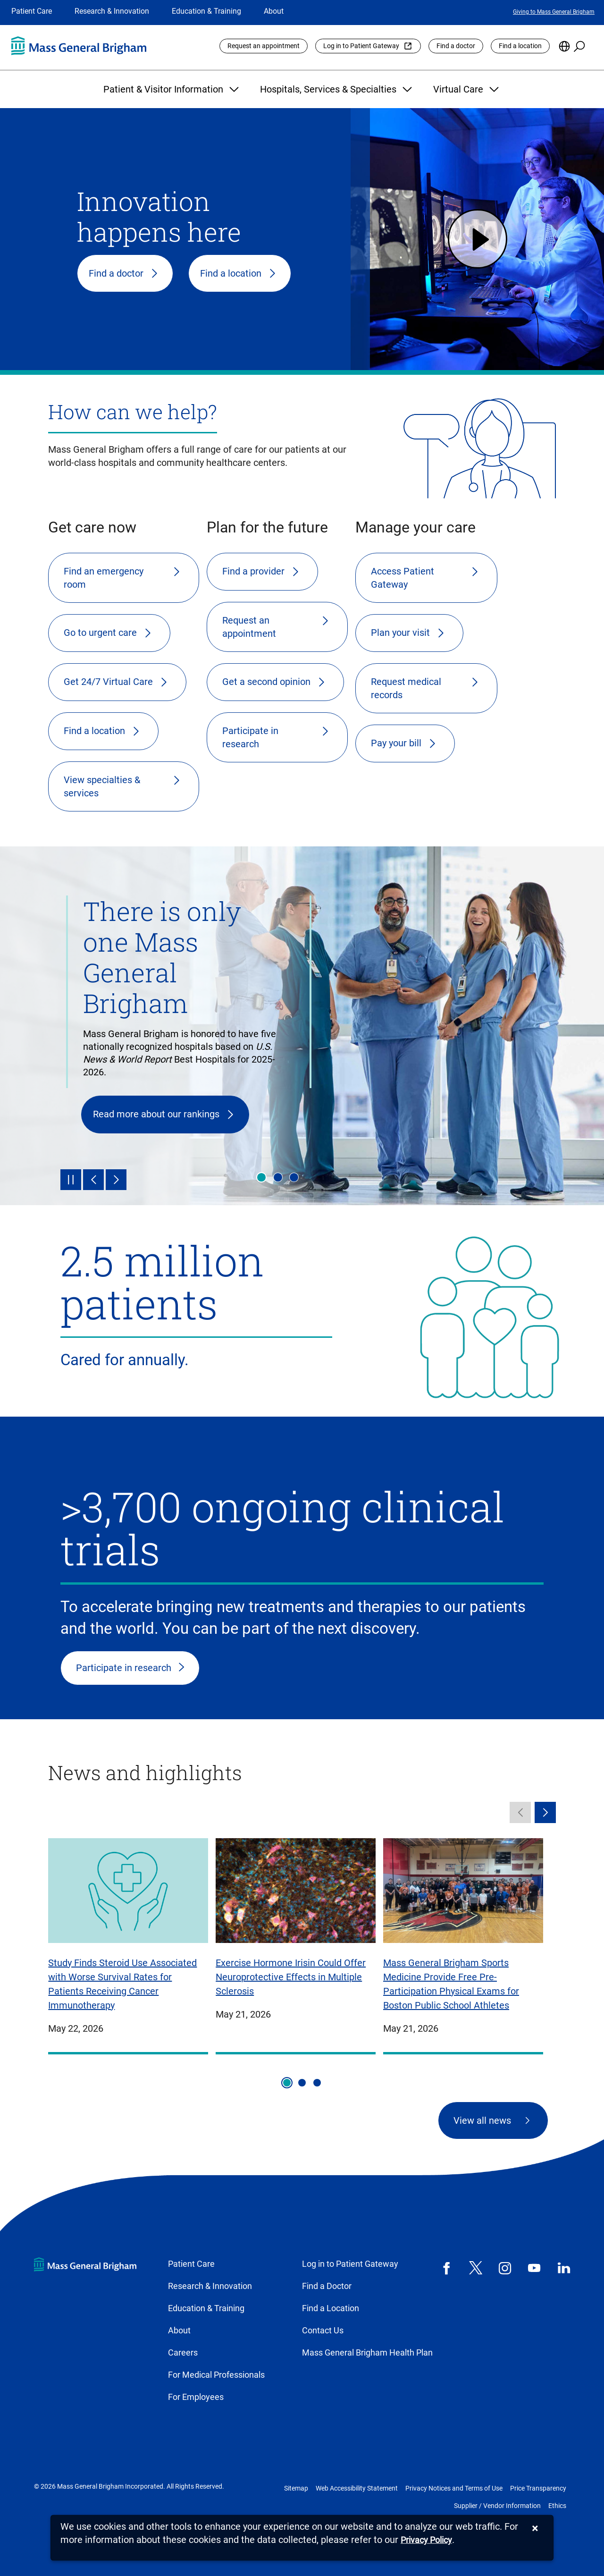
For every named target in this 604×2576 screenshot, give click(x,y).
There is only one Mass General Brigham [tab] (261, 1177)
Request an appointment (263, 46)
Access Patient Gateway (402, 578)
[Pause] (70, 1179)
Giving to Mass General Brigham (554, 11)
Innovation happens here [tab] (294, 1177)
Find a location (520, 46)
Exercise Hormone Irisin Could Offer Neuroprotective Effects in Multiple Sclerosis (291, 1977)
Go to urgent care (100, 632)
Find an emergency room (103, 578)
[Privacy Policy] (426, 2540)
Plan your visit (400, 632)
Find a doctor (455, 46)
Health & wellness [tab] (278, 1177)
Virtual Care (467, 89)
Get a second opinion (266, 681)
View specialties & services (102, 786)
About (274, 11)
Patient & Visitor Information (172, 89)
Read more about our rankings (156, 1114)
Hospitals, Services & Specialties (337, 89)
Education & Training (206, 11)
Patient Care (31, 11)
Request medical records (406, 688)
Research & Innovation (112, 11)
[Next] (116, 1179)
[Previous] (93, 1179)
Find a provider (253, 571)
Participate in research (250, 737)
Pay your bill (396, 743)
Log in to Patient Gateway (361, 46)
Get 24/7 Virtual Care (108, 681)
